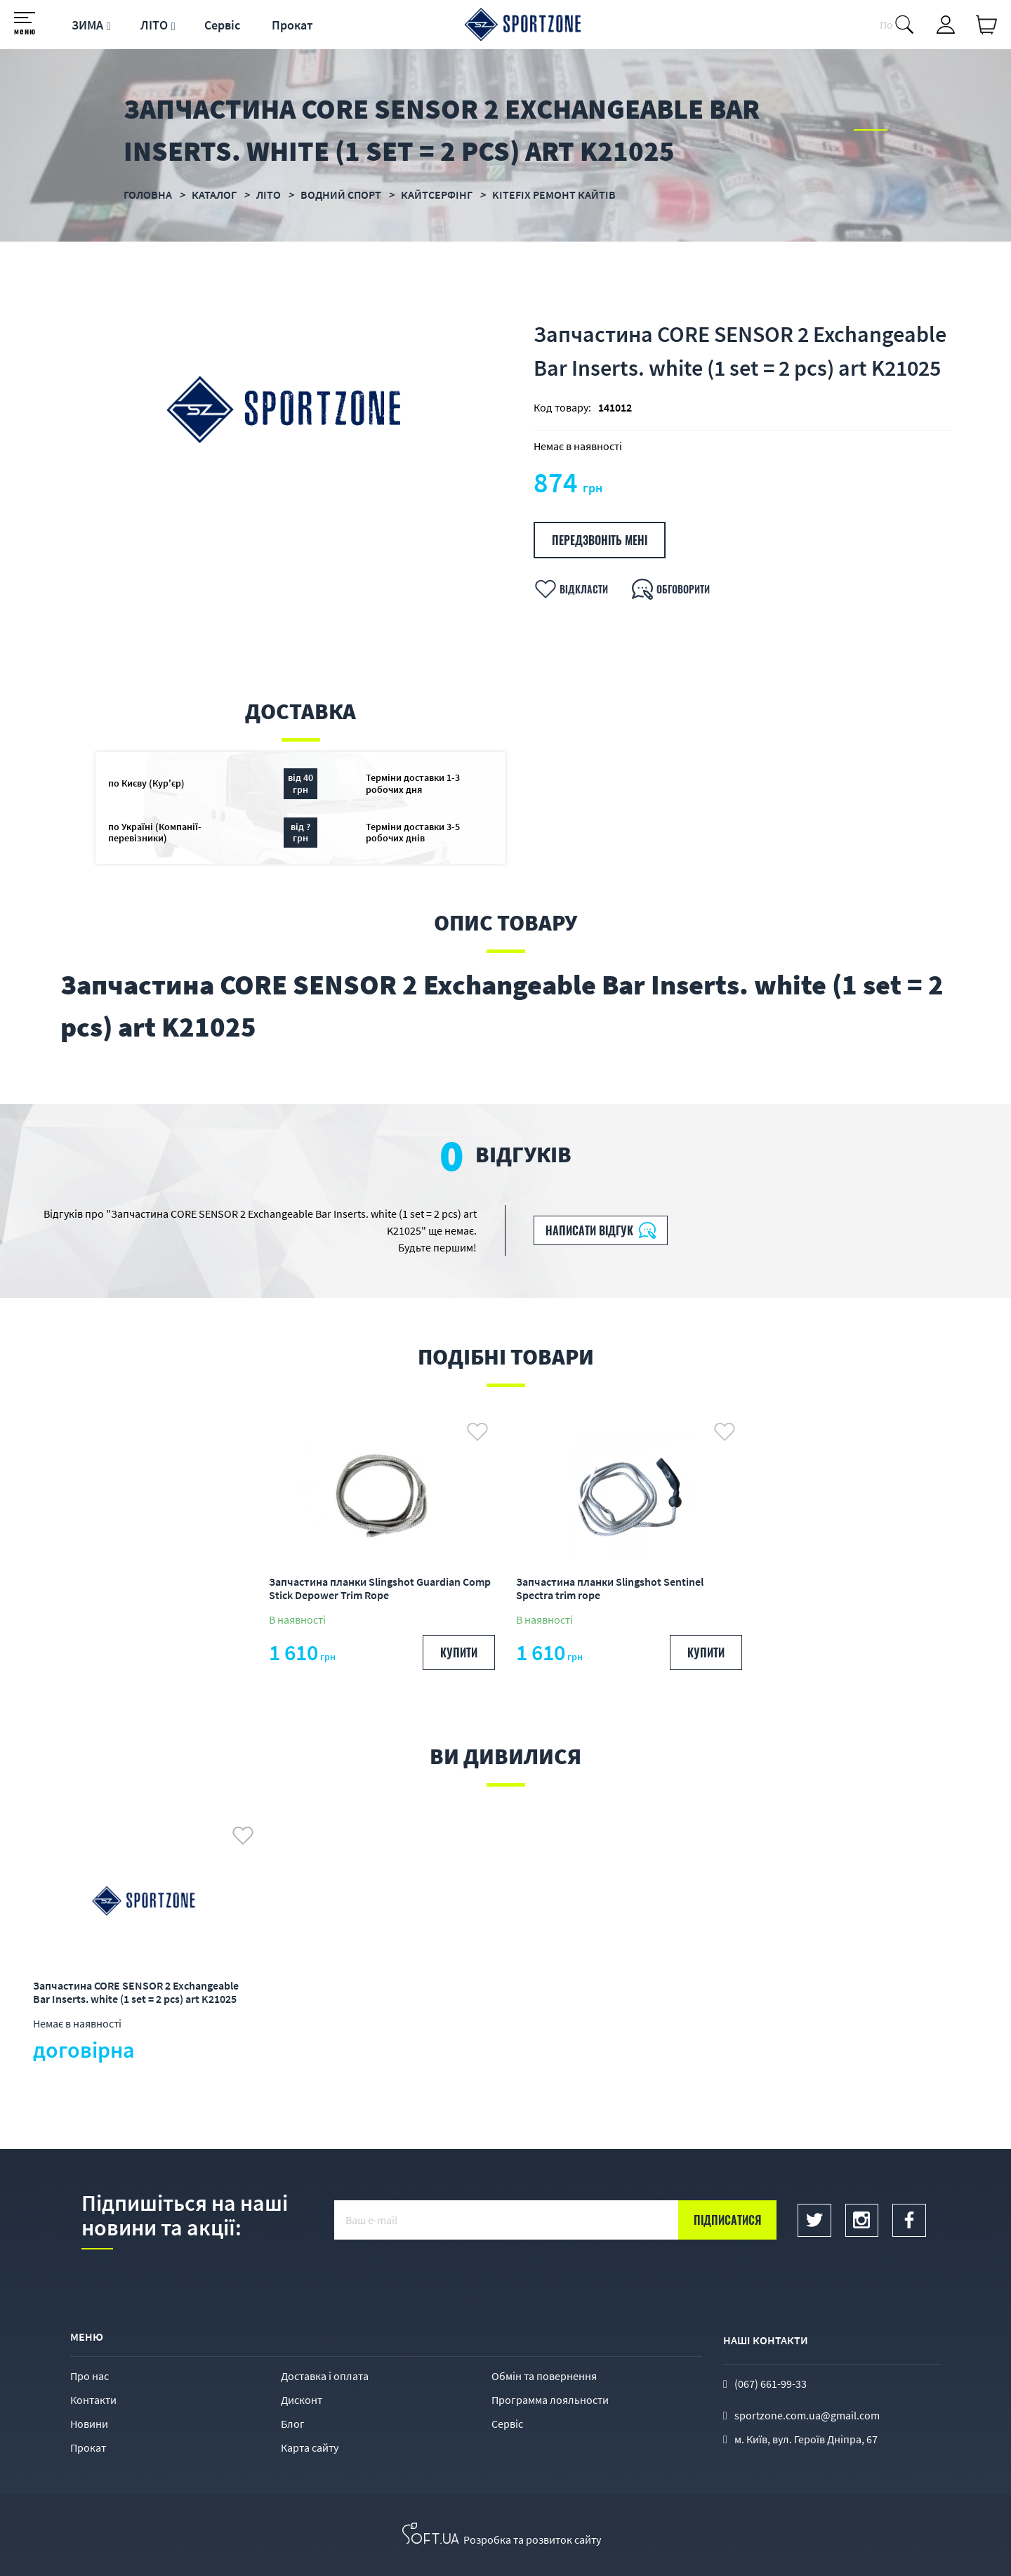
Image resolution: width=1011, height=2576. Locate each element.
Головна (148, 195)
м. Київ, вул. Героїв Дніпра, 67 (806, 2439)
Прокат (292, 25)
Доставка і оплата (325, 2376)
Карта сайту (309, 2447)
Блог (293, 2424)
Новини (89, 2424)
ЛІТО (154, 25)
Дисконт (301, 2400)
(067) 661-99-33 (770, 2384)
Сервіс (222, 25)
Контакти (93, 2400)
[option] (382, 1542)
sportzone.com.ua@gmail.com (807, 2415)
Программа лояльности (550, 2400)
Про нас (89, 2376)
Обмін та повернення (544, 2376)
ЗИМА (87, 25)
